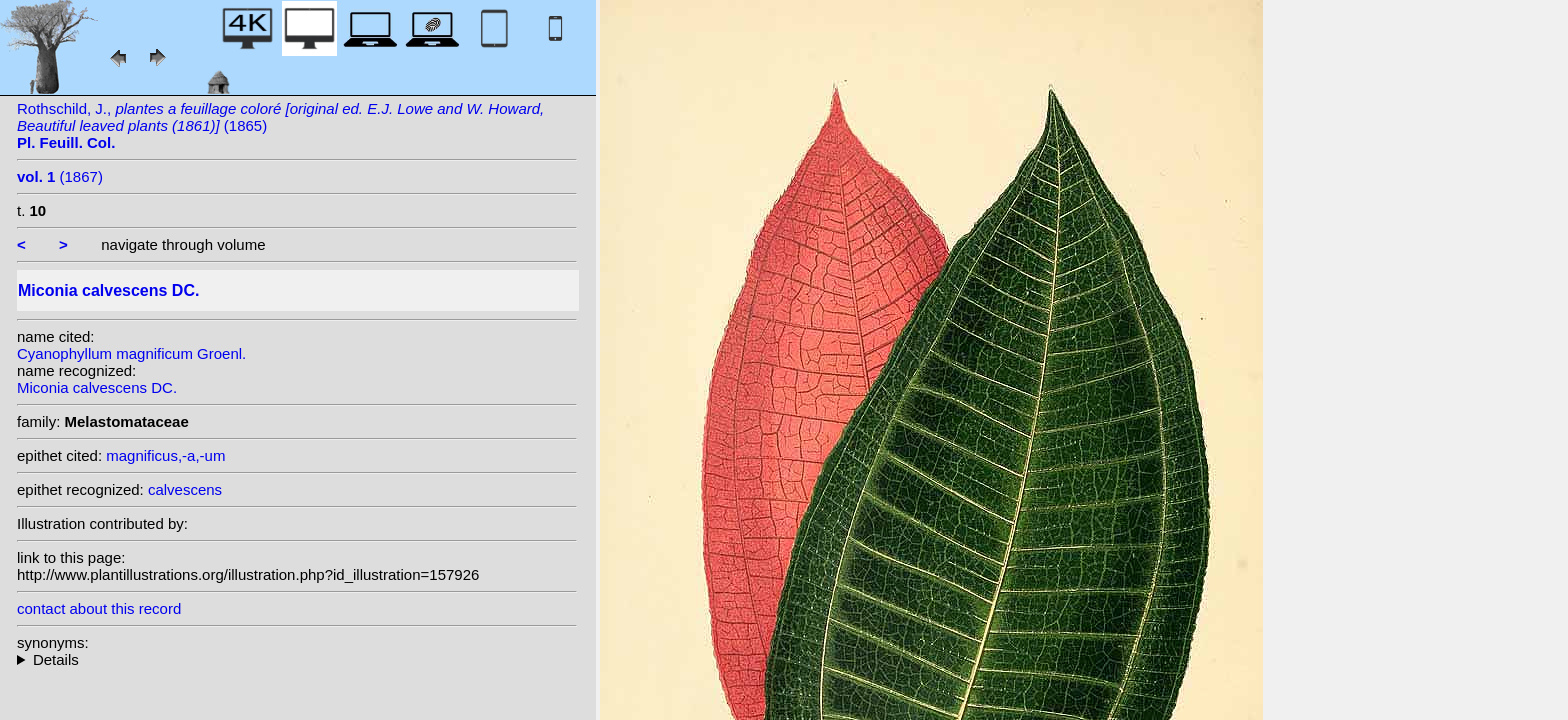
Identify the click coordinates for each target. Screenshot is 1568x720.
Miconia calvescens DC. (97, 387)
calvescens (185, 489)
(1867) (60, 176)
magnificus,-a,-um (165, 455)
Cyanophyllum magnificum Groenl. (131, 353)
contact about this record (99, 608)
